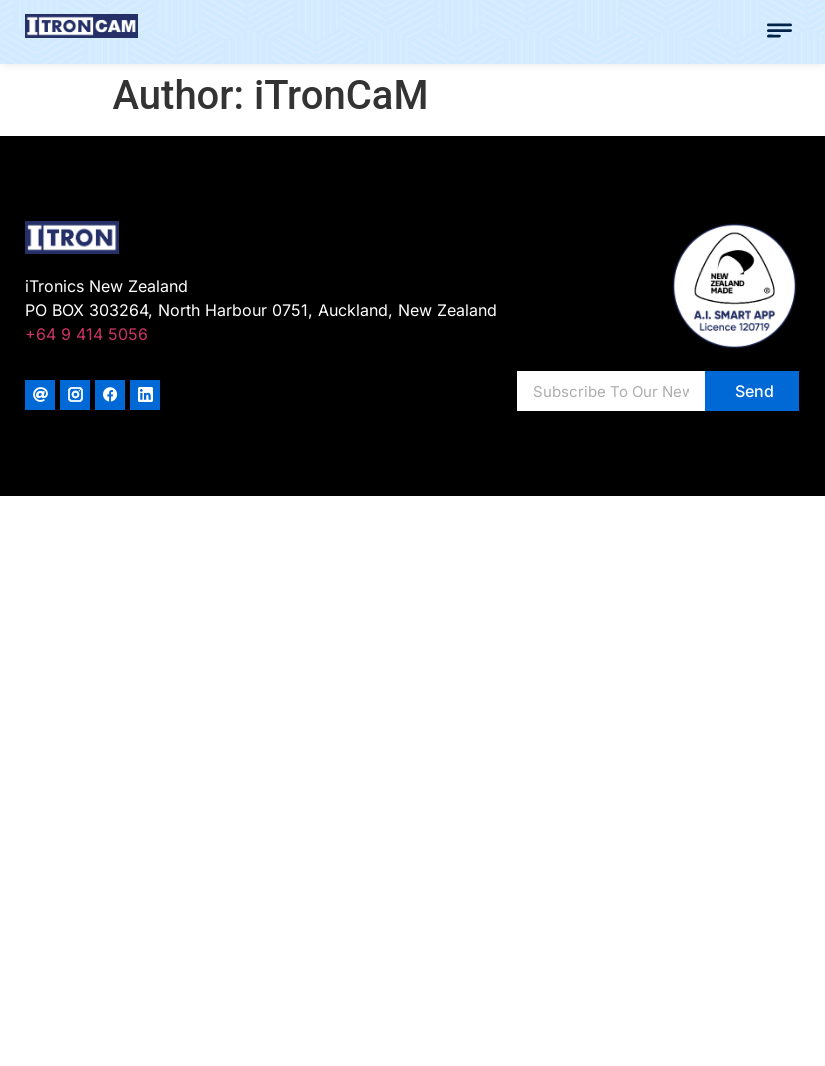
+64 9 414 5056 (86, 334)
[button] (780, 32)
